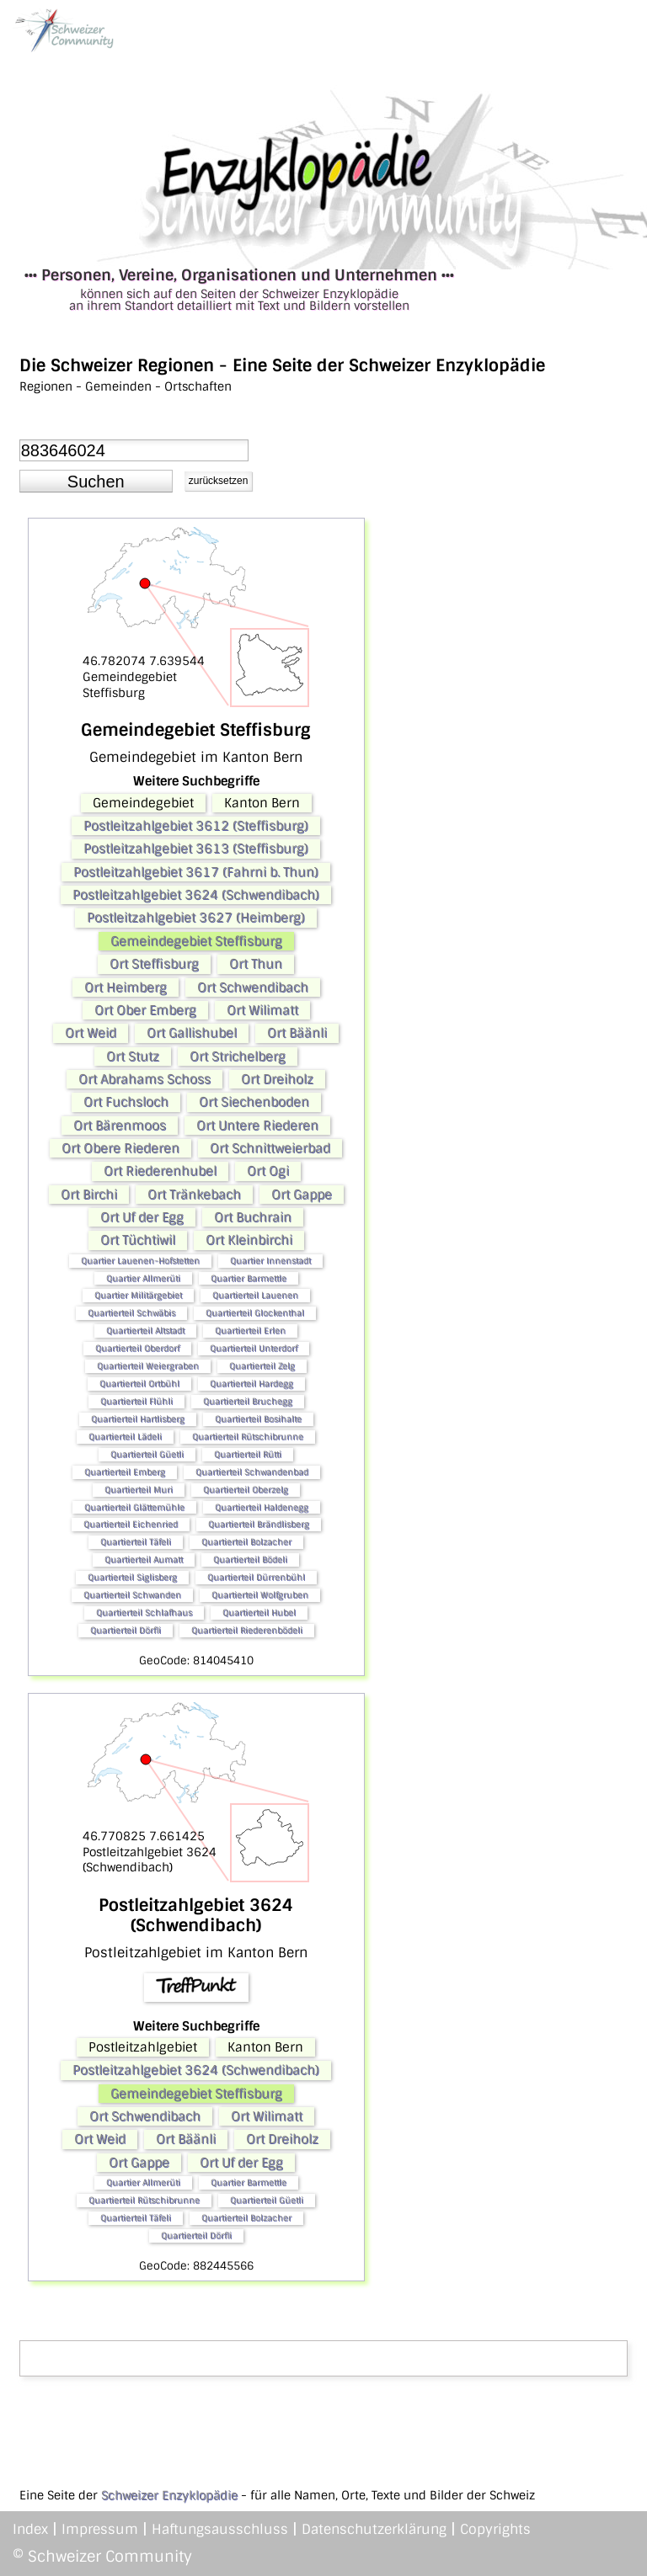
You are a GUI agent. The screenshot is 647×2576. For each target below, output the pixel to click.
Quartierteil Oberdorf (137, 1348)
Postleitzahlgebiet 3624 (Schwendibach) (195, 894)
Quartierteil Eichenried (130, 1524)
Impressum (99, 2529)
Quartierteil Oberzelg (245, 1489)
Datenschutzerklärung (374, 2529)
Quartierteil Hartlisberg (137, 1418)
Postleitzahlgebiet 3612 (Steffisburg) (195, 825)
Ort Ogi (268, 1171)
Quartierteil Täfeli (135, 1541)
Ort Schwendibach (252, 987)
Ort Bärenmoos (119, 1125)
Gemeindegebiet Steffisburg (196, 941)
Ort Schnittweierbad (270, 1148)
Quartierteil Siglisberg (132, 1577)
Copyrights (495, 2529)
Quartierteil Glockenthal (255, 1312)
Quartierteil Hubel (259, 1612)
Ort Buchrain (252, 1217)
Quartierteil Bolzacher (246, 1541)
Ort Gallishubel (192, 1033)
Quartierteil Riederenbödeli (246, 1630)
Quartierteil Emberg (124, 1471)
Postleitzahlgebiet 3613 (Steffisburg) (195, 848)
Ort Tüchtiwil (137, 1240)
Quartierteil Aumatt (143, 1559)
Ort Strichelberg (238, 1056)
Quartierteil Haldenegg (261, 1507)
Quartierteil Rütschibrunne (247, 1436)
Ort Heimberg (125, 987)
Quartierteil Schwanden (132, 1594)
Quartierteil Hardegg (251, 1383)
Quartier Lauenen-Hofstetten (140, 1260)
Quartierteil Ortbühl (139, 1383)
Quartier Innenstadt (270, 1260)
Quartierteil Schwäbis (131, 1312)
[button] (96, 481)
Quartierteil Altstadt (145, 1330)
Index (30, 2529)
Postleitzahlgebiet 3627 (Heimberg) (196, 917)
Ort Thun (255, 963)
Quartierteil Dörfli (125, 1630)
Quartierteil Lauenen (255, 1295)
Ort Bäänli (297, 1033)
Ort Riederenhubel (160, 1171)
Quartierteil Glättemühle (134, 1507)
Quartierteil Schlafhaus (144, 1612)
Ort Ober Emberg (145, 1010)
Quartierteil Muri (138, 1489)
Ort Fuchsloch (125, 1102)
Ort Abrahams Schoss (144, 1079)
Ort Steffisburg (154, 963)
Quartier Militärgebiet (138, 1295)
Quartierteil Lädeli (125, 1436)
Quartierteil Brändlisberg (258, 1524)
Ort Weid (90, 1033)
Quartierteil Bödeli (250, 1559)
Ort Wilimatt (262, 1010)
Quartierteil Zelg (262, 1365)
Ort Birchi (89, 1194)
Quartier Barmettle (248, 1278)
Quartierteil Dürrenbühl (256, 1577)
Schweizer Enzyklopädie (169, 2495)
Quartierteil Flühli (136, 1401)
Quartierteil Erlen (250, 1330)
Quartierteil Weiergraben (148, 1365)
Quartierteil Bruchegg (247, 1401)
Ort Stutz (132, 1056)
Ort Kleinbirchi (249, 1240)
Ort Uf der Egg (142, 1217)
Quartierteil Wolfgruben (259, 1594)
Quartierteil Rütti (247, 1454)
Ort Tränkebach (194, 1194)
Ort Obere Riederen (120, 1148)
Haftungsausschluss (220, 2529)
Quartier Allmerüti (143, 1278)
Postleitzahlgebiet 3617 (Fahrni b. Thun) (195, 872)
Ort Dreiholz (277, 1079)
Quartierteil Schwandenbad (251, 1471)
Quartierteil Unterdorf (253, 1348)
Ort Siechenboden (254, 1102)
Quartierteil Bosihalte (258, 1418)
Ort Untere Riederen (257, 1125)
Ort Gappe (301, 1194)
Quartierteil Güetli (147, 1454)
